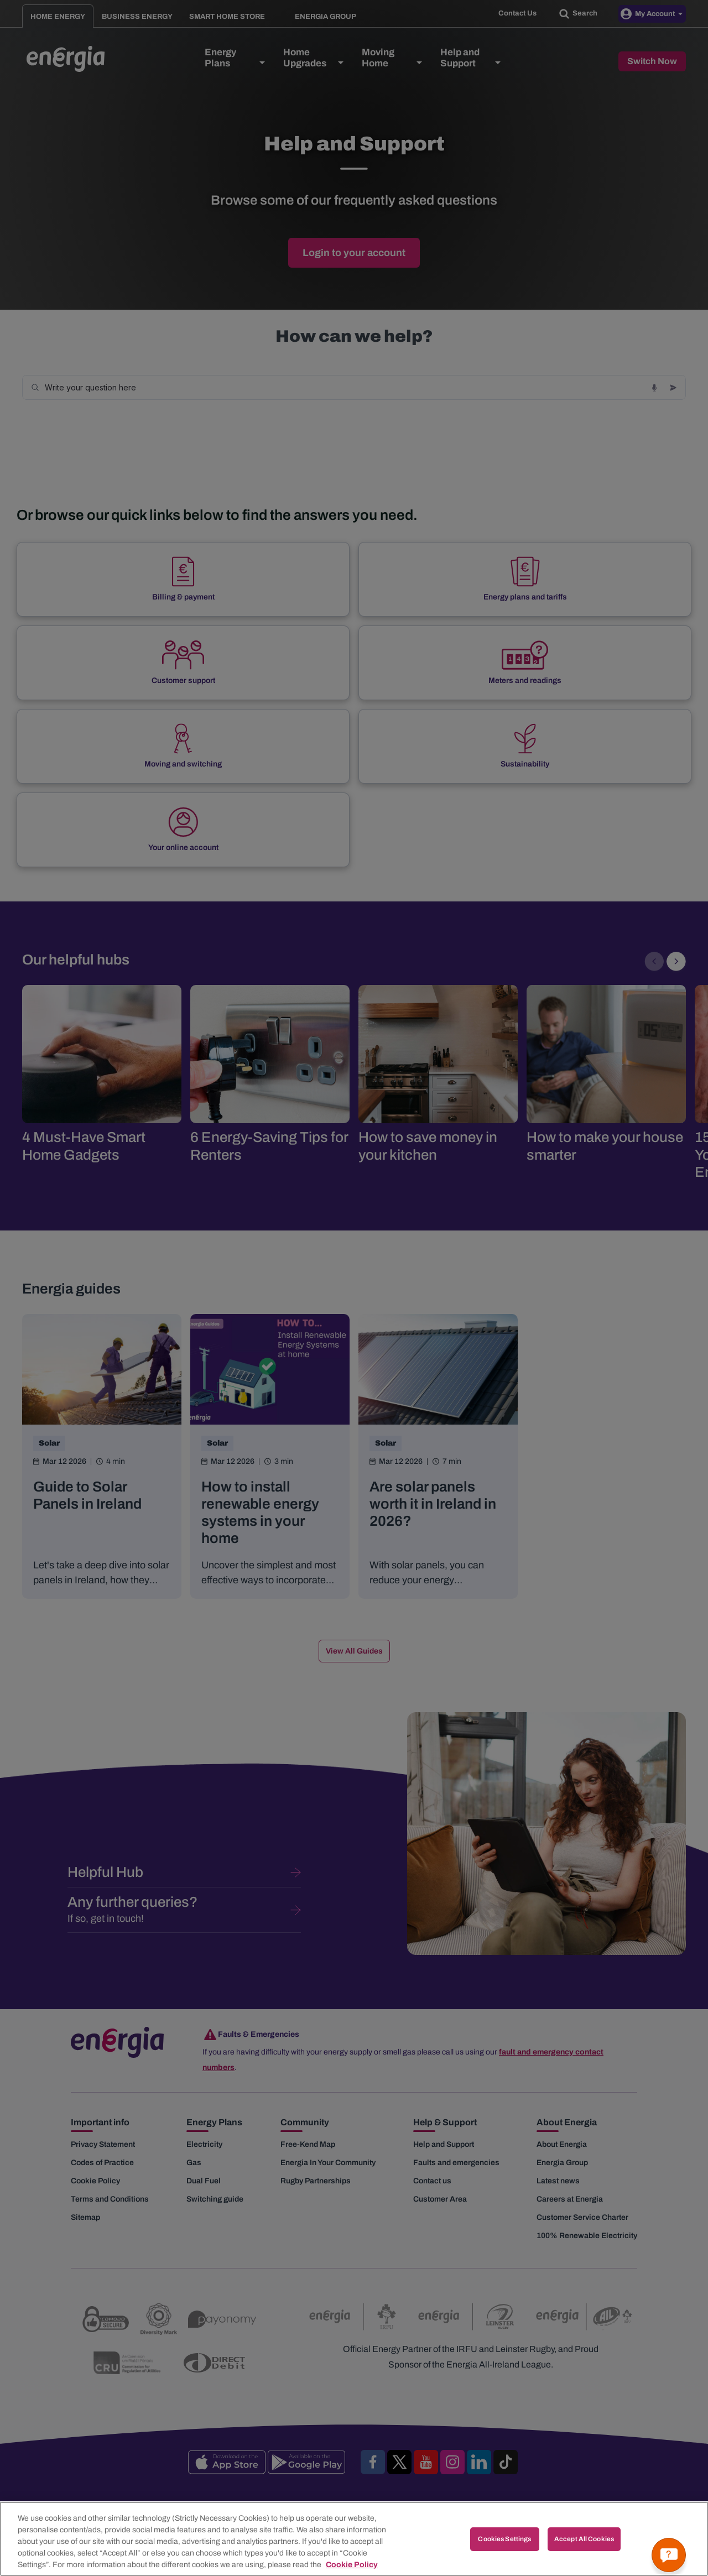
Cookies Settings (504, 2539)
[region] (354, 2538)
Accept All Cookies (584, 2539)
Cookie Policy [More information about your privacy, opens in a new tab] (352, 2565)
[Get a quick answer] (669, 2555)
